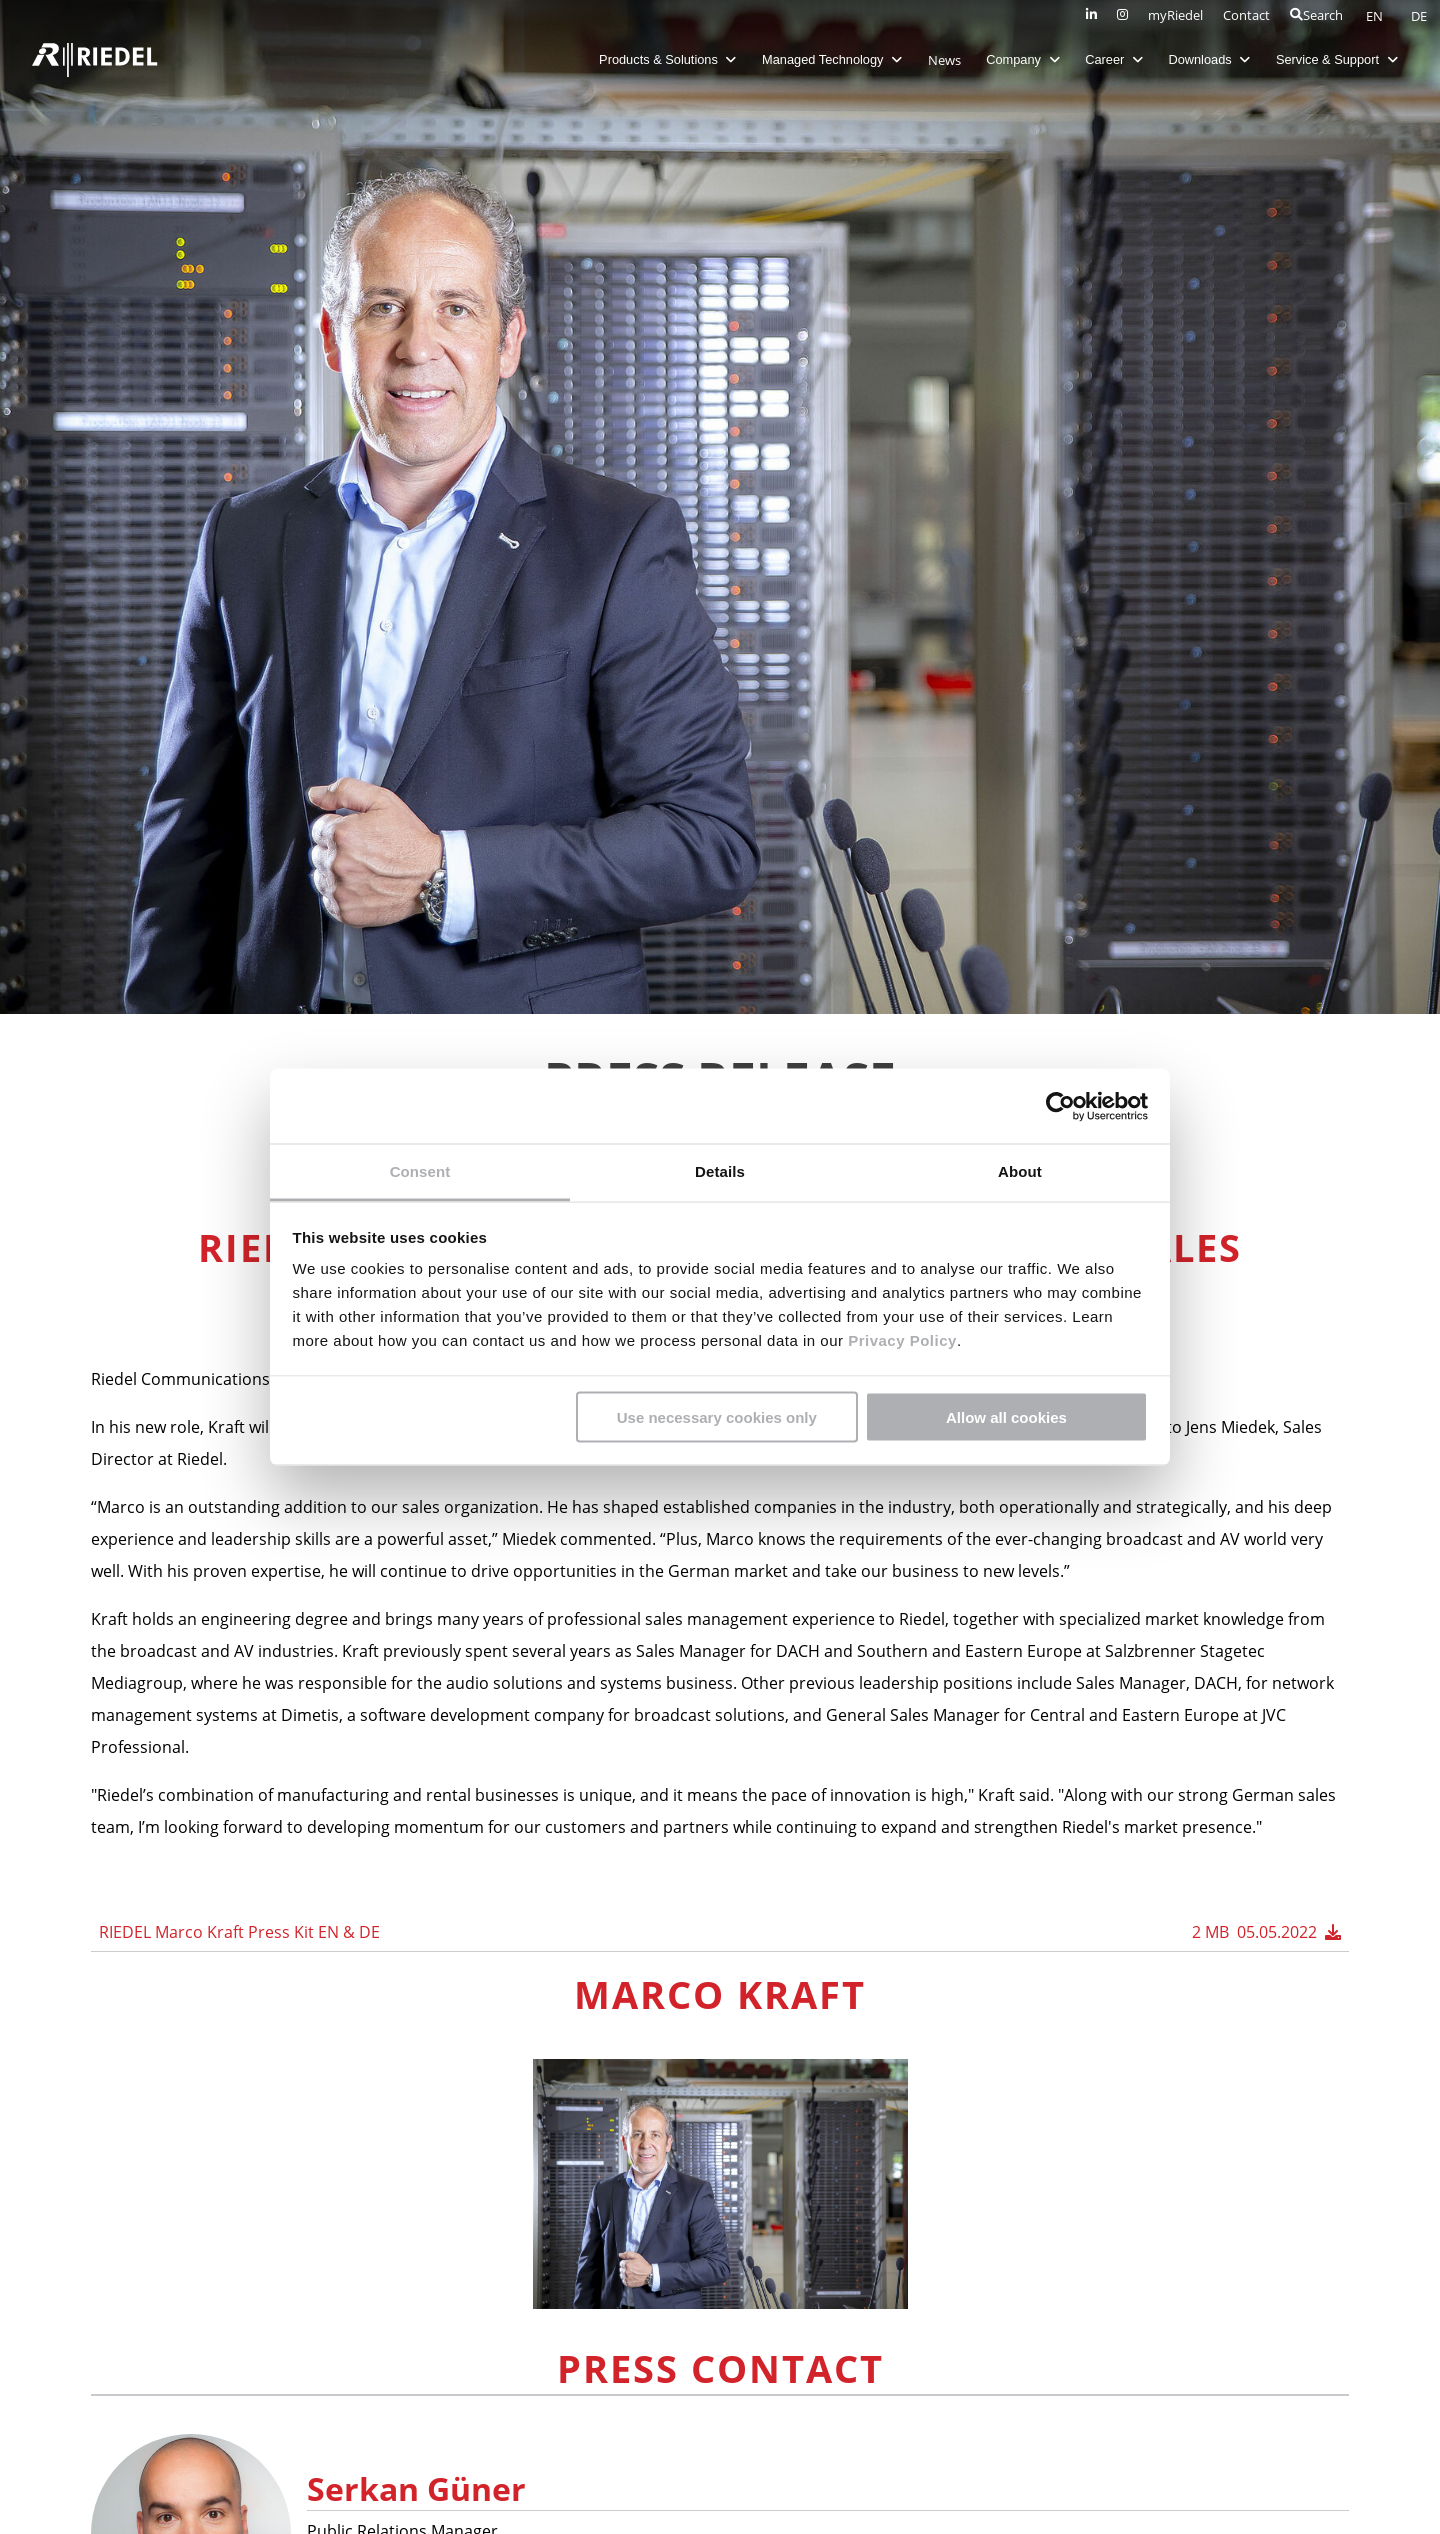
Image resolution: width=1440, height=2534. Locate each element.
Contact (1246, 15)
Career (1112, 59)
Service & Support (1335, 59)
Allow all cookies (1006, 1416)
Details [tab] (720, 1171)
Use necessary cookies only (717, 1416)
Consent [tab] (420, 1171)
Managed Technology (830, 59)
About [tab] (1020, 1171)
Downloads (1207, 59)
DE (1419, 16)
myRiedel (1175, 15)
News (941, 60)
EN (1376, 16)
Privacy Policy (899, 1340)
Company (1020, 59)
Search (1316, 15)
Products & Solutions (665, 59)
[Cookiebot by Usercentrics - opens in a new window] (1060, 1106)
